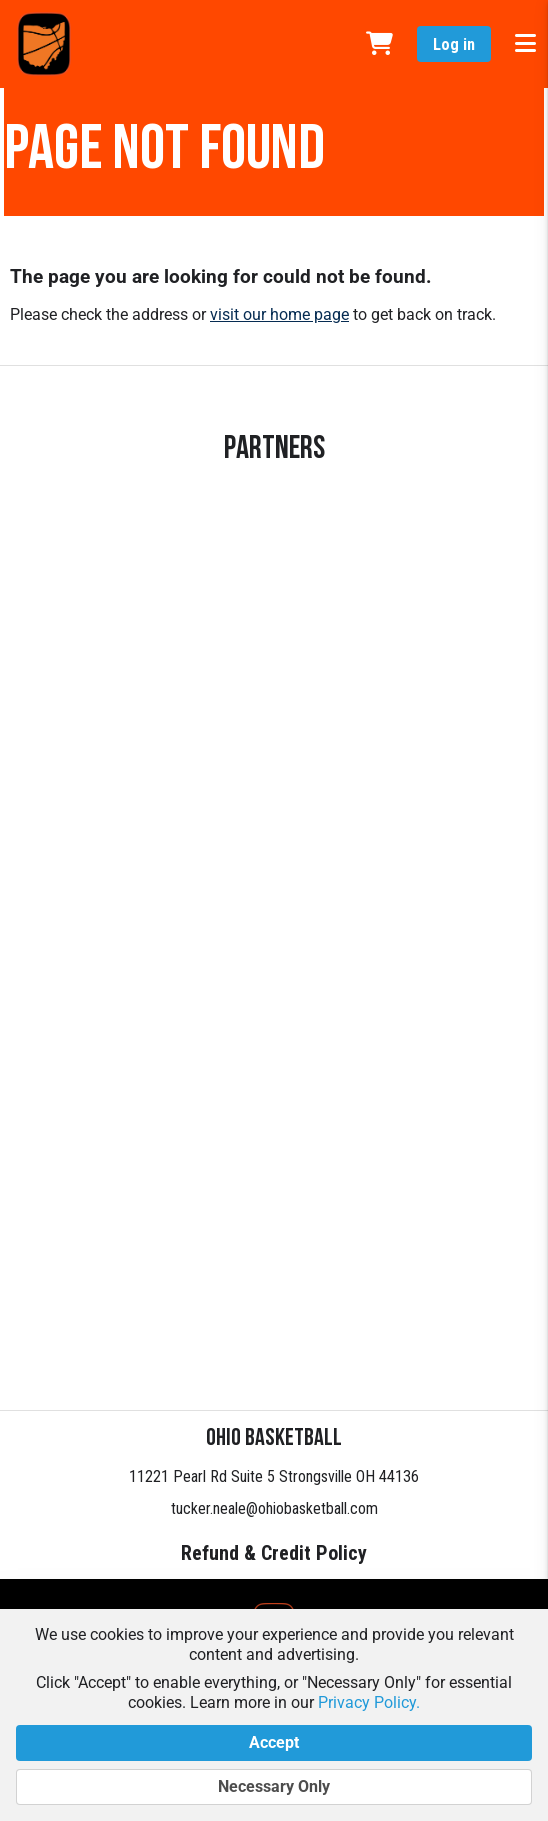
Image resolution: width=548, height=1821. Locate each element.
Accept (274, 1743)
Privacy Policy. (369, 1702)
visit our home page (279, 314)
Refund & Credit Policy (274, 1553)
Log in (454, 44)
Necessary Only (274, 1787)
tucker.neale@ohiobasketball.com (274, 1508)
